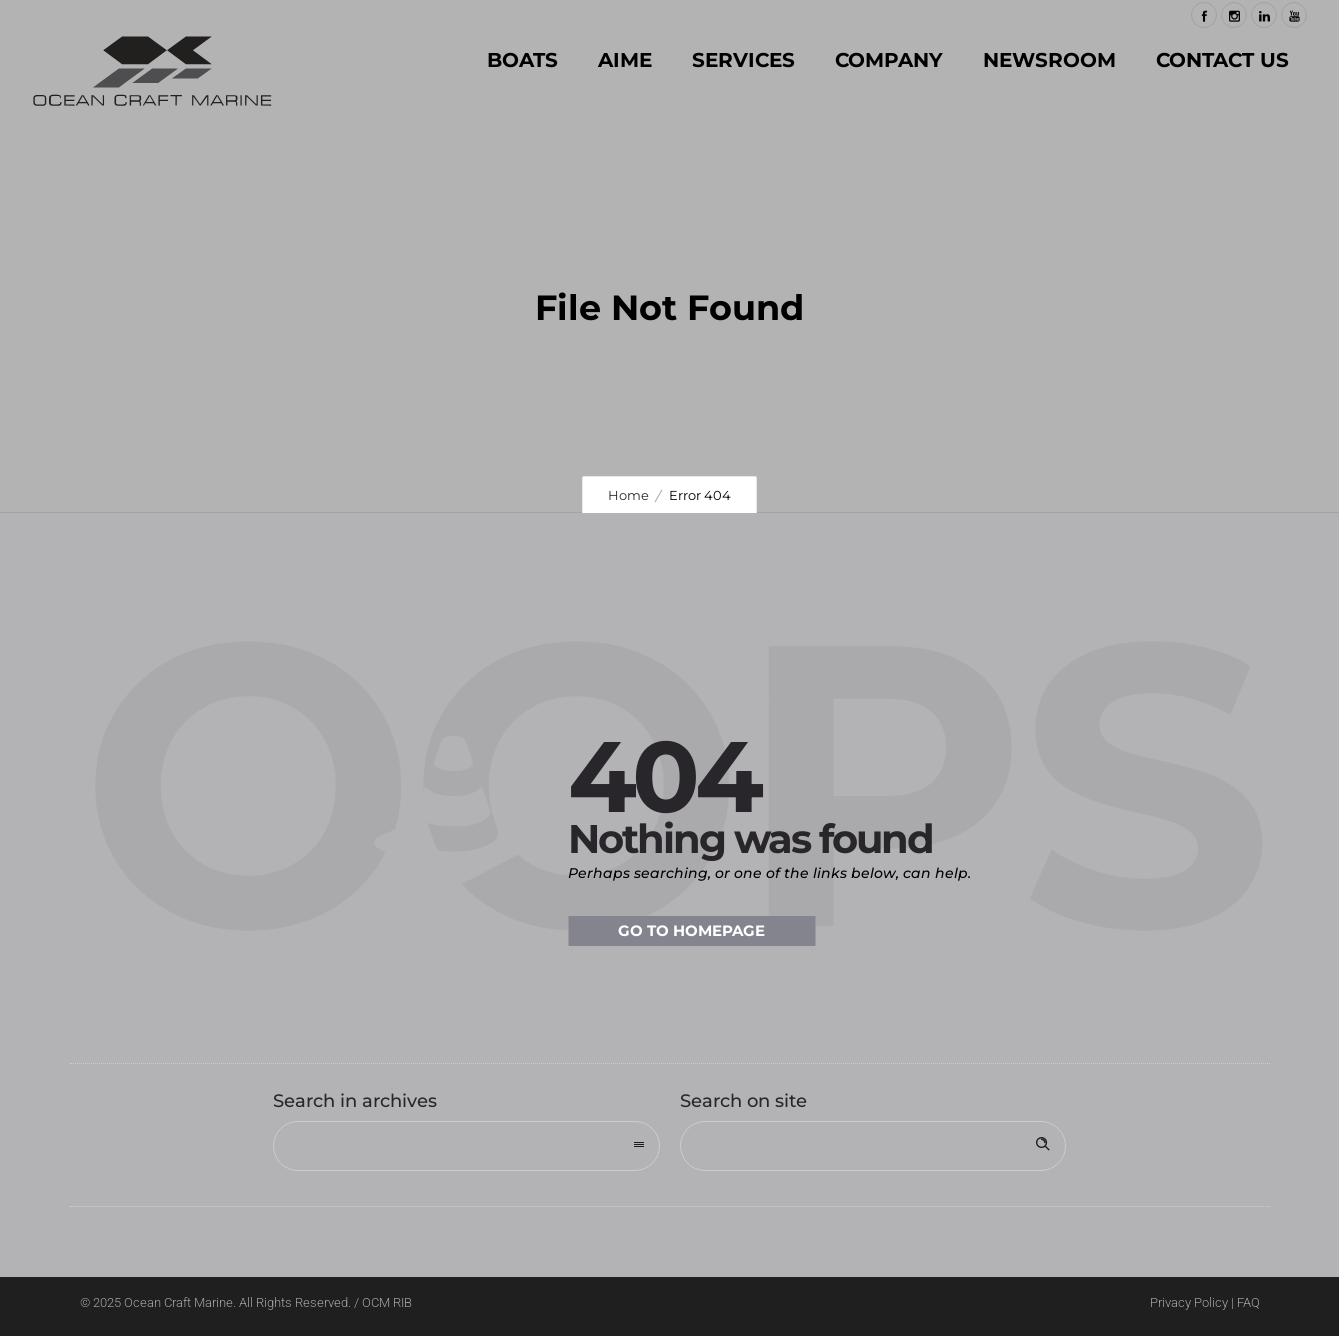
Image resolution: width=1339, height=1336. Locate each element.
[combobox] (466, 1146)
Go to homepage (691, 930)
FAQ (1248, 1302)
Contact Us (1222, 60)
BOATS (522, 60)
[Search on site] (873, 1146)
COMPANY (889, 60)
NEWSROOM (1049, 60)
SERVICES (743, 60)
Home (628, 495)
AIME (625, 60)
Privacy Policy (1189, 1302)
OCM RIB (387, 1302)
